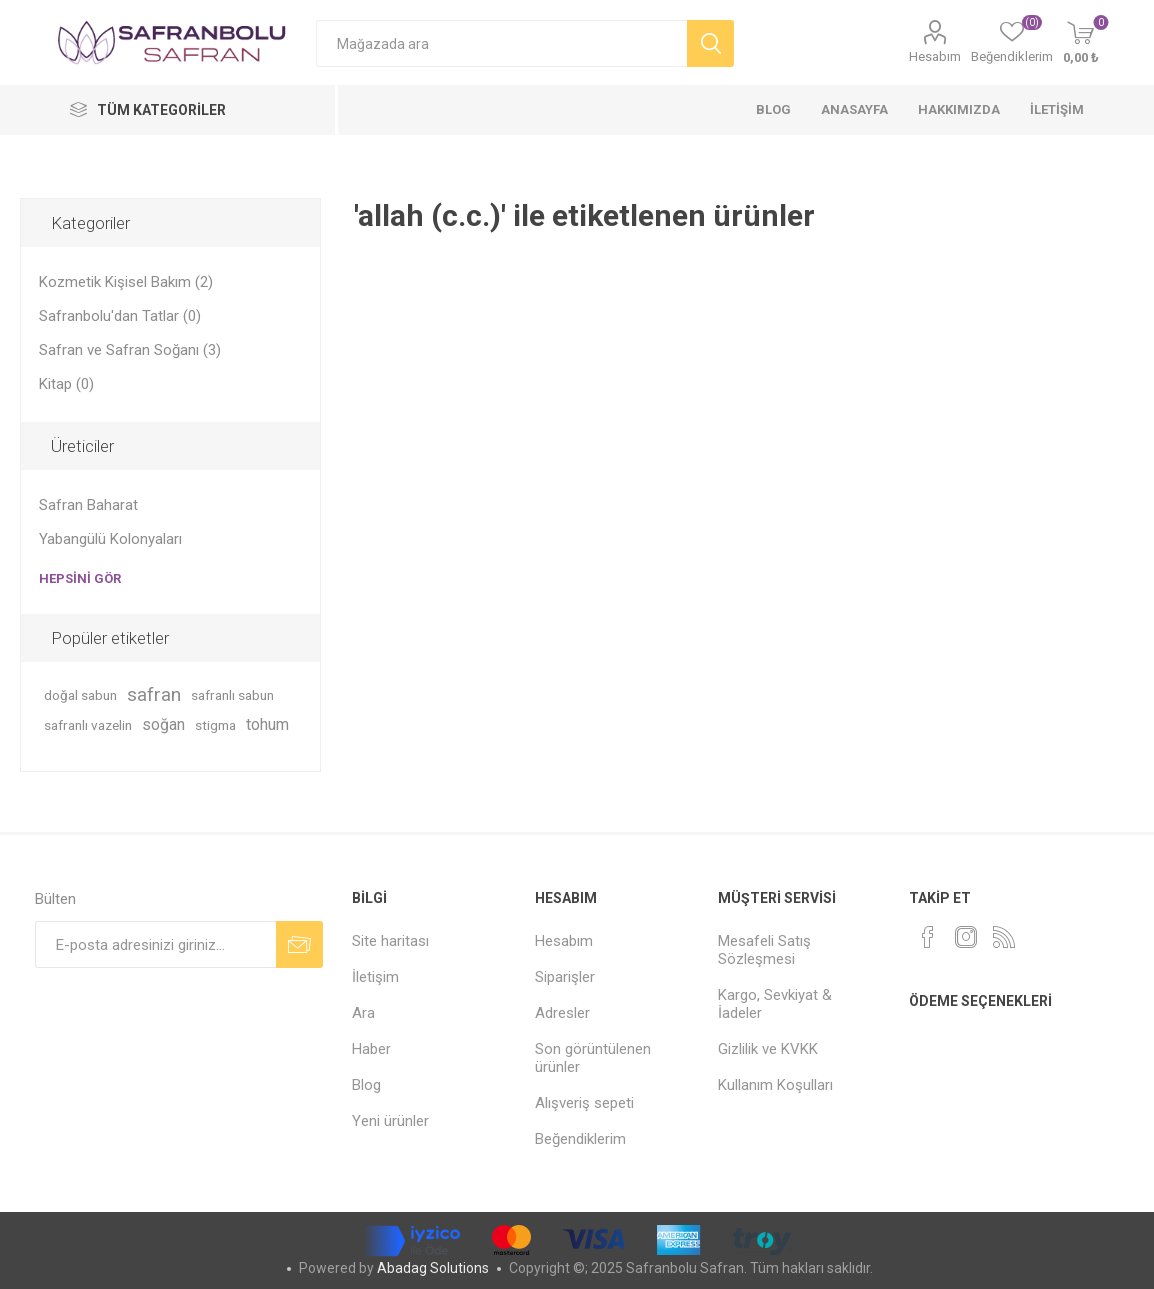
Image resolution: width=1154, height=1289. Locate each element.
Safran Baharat (88, 505)
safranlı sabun (232, 695)
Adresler (562, 1013)
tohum (267, 724)
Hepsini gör (80, 578)
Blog (366, 1085)
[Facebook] (928, 937)
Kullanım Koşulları (775, 1085)
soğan (163, 724)
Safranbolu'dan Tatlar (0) (120, 316)
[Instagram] (966, 937)
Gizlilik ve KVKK (768, 1049)
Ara (363, 1013)
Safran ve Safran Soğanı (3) (130, 350)
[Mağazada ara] (501, 43)
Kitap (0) (66, 384)
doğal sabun (80, 695)
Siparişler (565, 977)
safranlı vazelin (88, 725)
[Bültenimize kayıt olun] (156, 944)
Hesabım (935, 56)
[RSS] (1004, 937)
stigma (215, 725)
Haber (371, 1049)
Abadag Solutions (433, 1268)
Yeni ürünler (390, 1121)
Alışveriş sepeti (584, 1103)
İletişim (375, 977)
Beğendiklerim (580, 1139)
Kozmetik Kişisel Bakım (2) (126, 282)
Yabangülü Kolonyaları (110, 539)
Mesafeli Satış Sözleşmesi (764, 950)
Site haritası (390, 941)
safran (154, 694)
